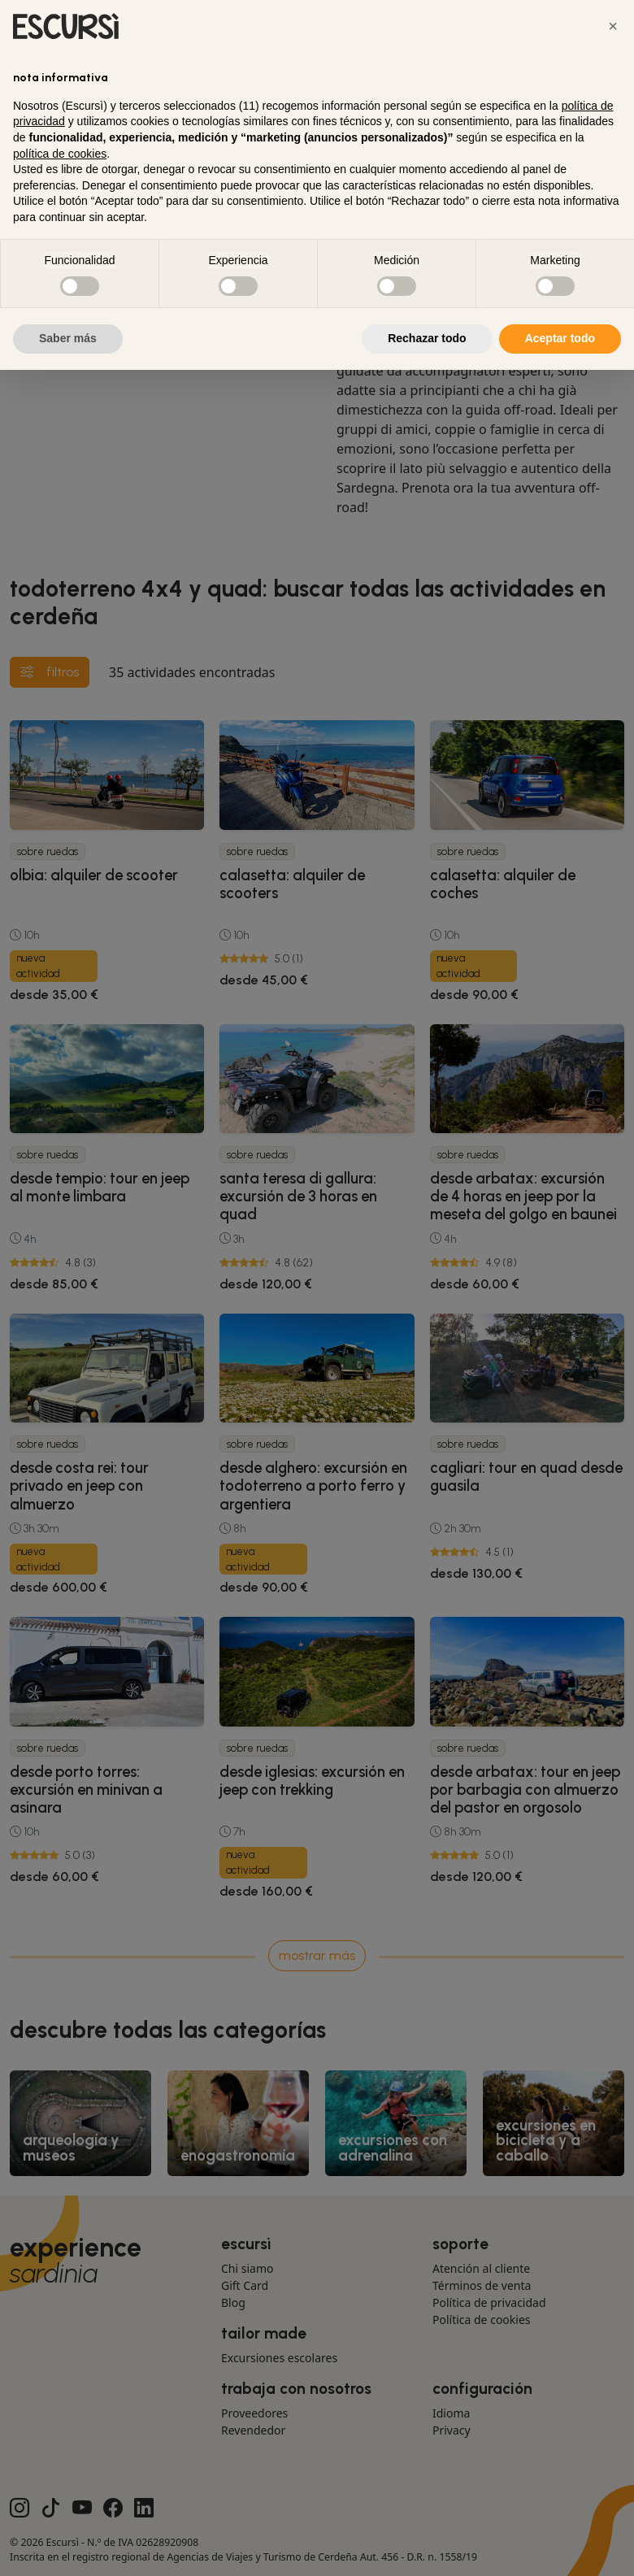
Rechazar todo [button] (427, 338)
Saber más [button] (68, 338)
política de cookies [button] (59, 153)
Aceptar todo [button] (560, 338)
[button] (613, 26)
